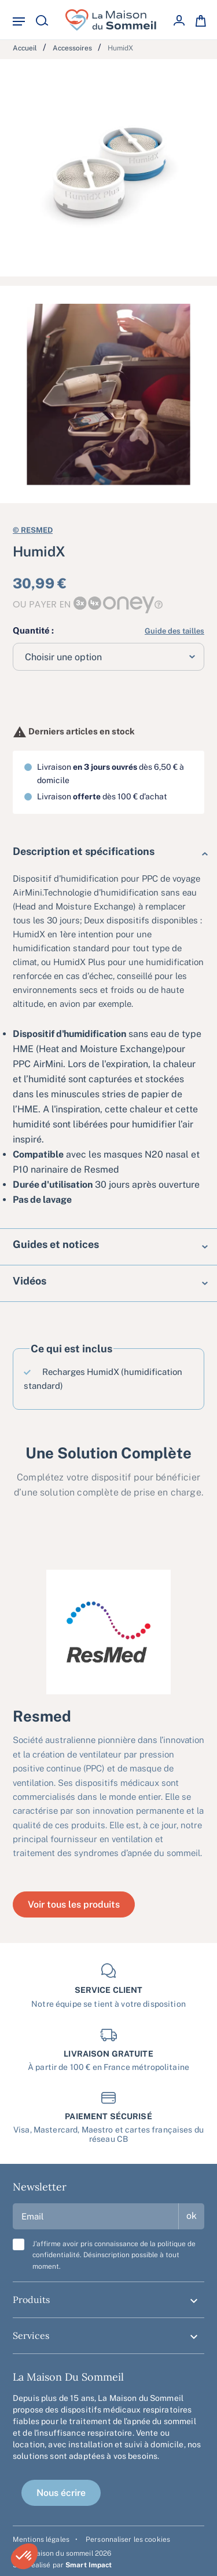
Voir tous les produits (74, 1904)
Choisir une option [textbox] (63, 657)
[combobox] (108, 657)
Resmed (33, 529)
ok (191, 2215)
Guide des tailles (174, 631)
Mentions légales (41, 2539)
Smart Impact (88, 2565)
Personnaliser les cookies (128, 2539)
